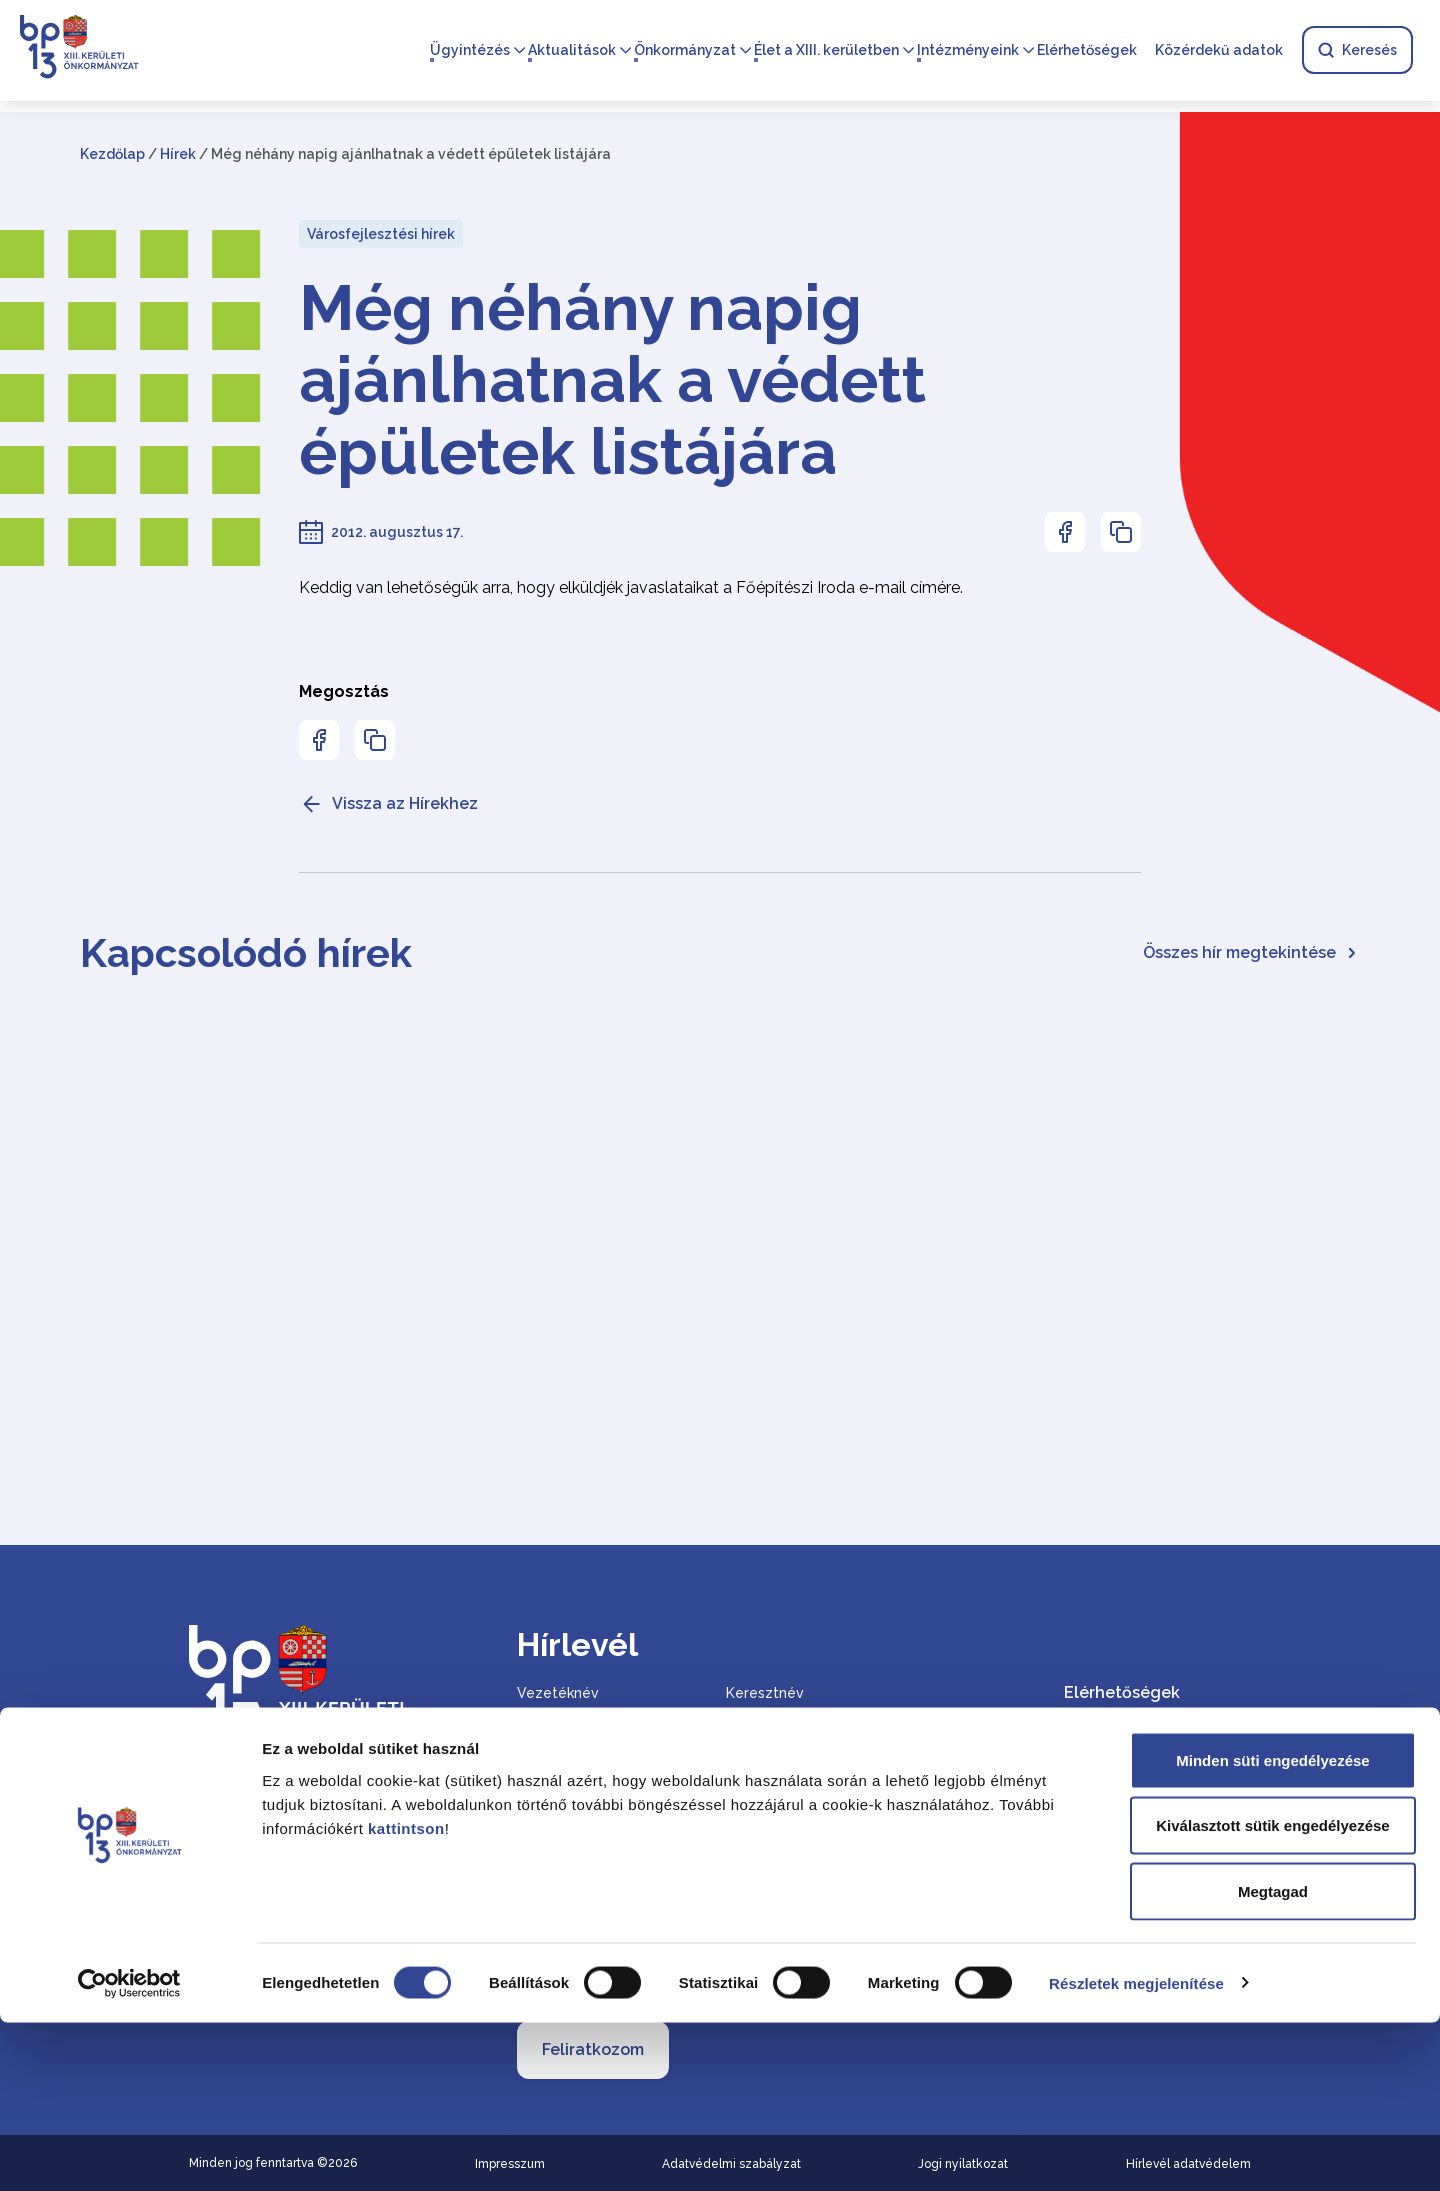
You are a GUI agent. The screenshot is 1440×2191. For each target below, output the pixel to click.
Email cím (553, 1814)
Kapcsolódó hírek (246, 952)
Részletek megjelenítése (1136, 2151)
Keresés (1356, 52)
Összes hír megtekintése (1251, 952)
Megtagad (1273, 2059)
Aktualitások (571, 52)
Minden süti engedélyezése (1272, 1928)
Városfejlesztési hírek (381, 234)
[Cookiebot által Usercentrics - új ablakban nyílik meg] (129, 2152)
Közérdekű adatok (1218, 52)
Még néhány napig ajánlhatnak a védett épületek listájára (612, 380)
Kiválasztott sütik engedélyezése (1272, 1994)
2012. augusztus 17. (397, 532)
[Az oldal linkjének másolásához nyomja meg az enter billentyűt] (1121, 532)
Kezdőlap (112, 154)
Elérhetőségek (1086, 52)
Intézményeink (967, 52)
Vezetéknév (558, 1693)
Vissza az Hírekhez (388, 804)
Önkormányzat (684, 52)
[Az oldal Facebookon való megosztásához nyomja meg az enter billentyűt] (1065, 532)
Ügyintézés (469, 52)
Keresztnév (765, 1693)
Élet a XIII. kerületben (825, 52)
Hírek (178, 154)
